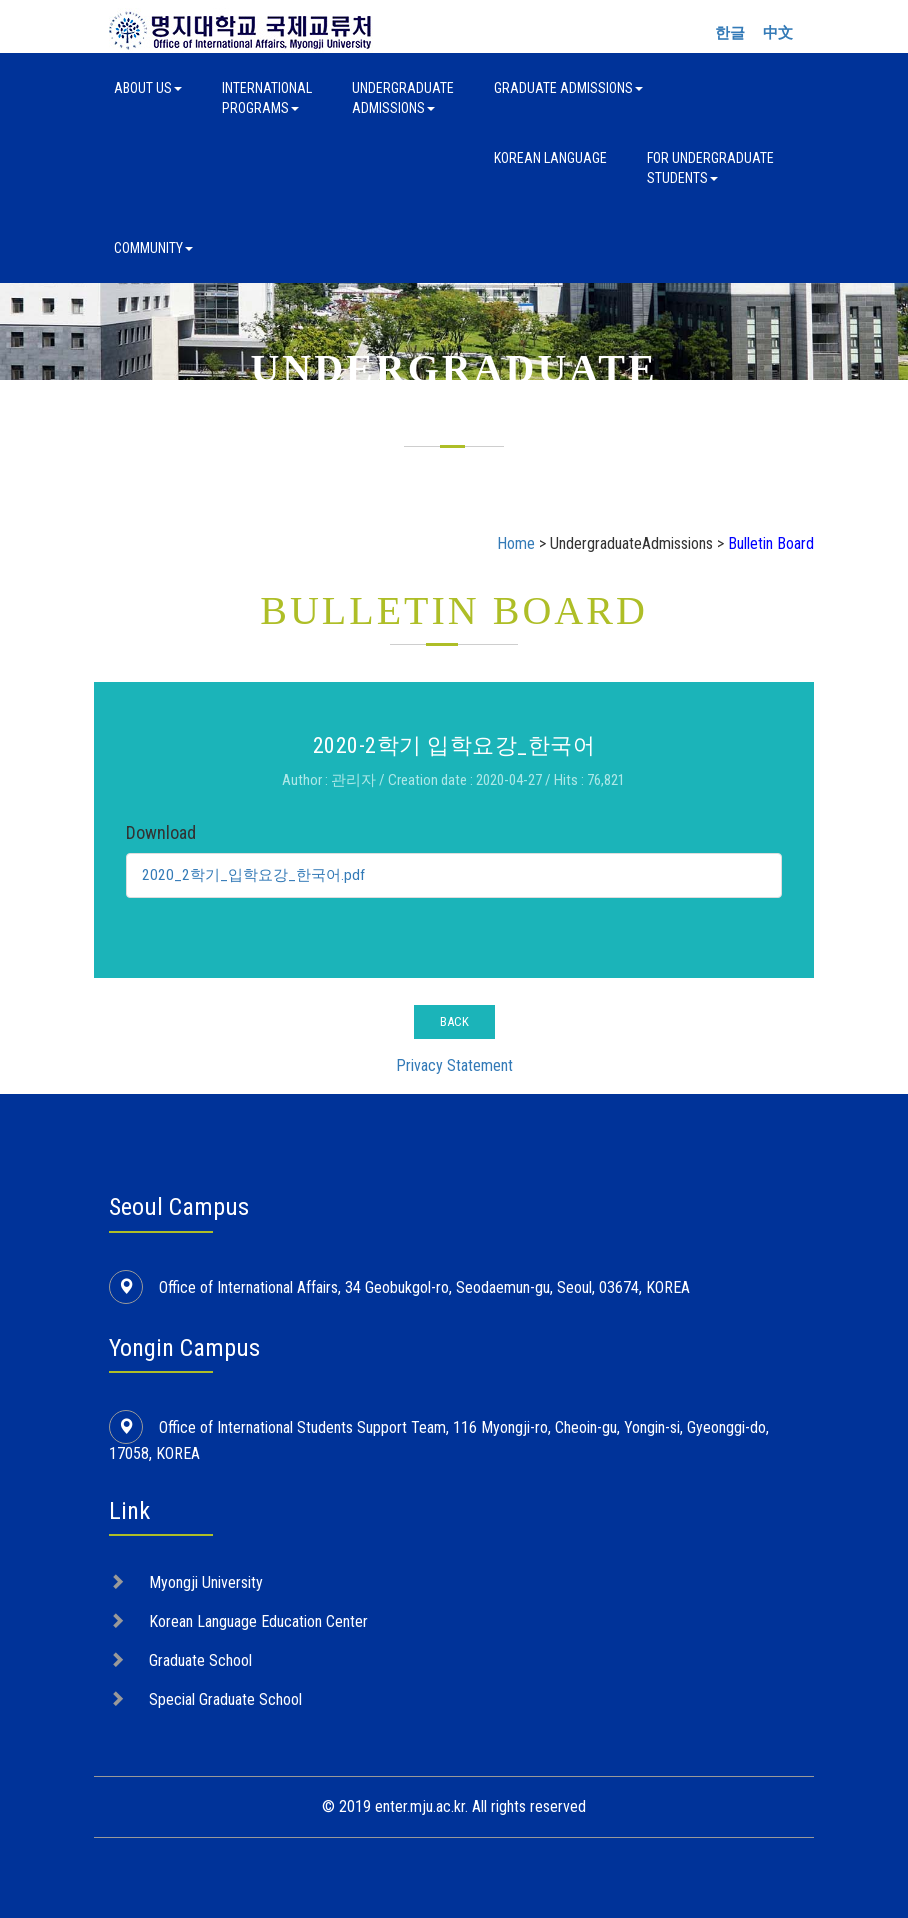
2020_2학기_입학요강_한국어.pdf (258, 874)
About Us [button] (148, 88)
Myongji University (206, 1582)
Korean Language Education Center (258, 1621)
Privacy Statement (454, 1065)
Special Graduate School (225, 1699)
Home (516, 543)
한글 (730, 33)
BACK (454, 1021)
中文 (778, 33)
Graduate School (200, 1660)
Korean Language (550, 158)
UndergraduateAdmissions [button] (403, 98)
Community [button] (153, 248)
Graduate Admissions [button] (568, 88)
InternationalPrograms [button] (267, 98)
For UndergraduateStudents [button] (710, 168)
